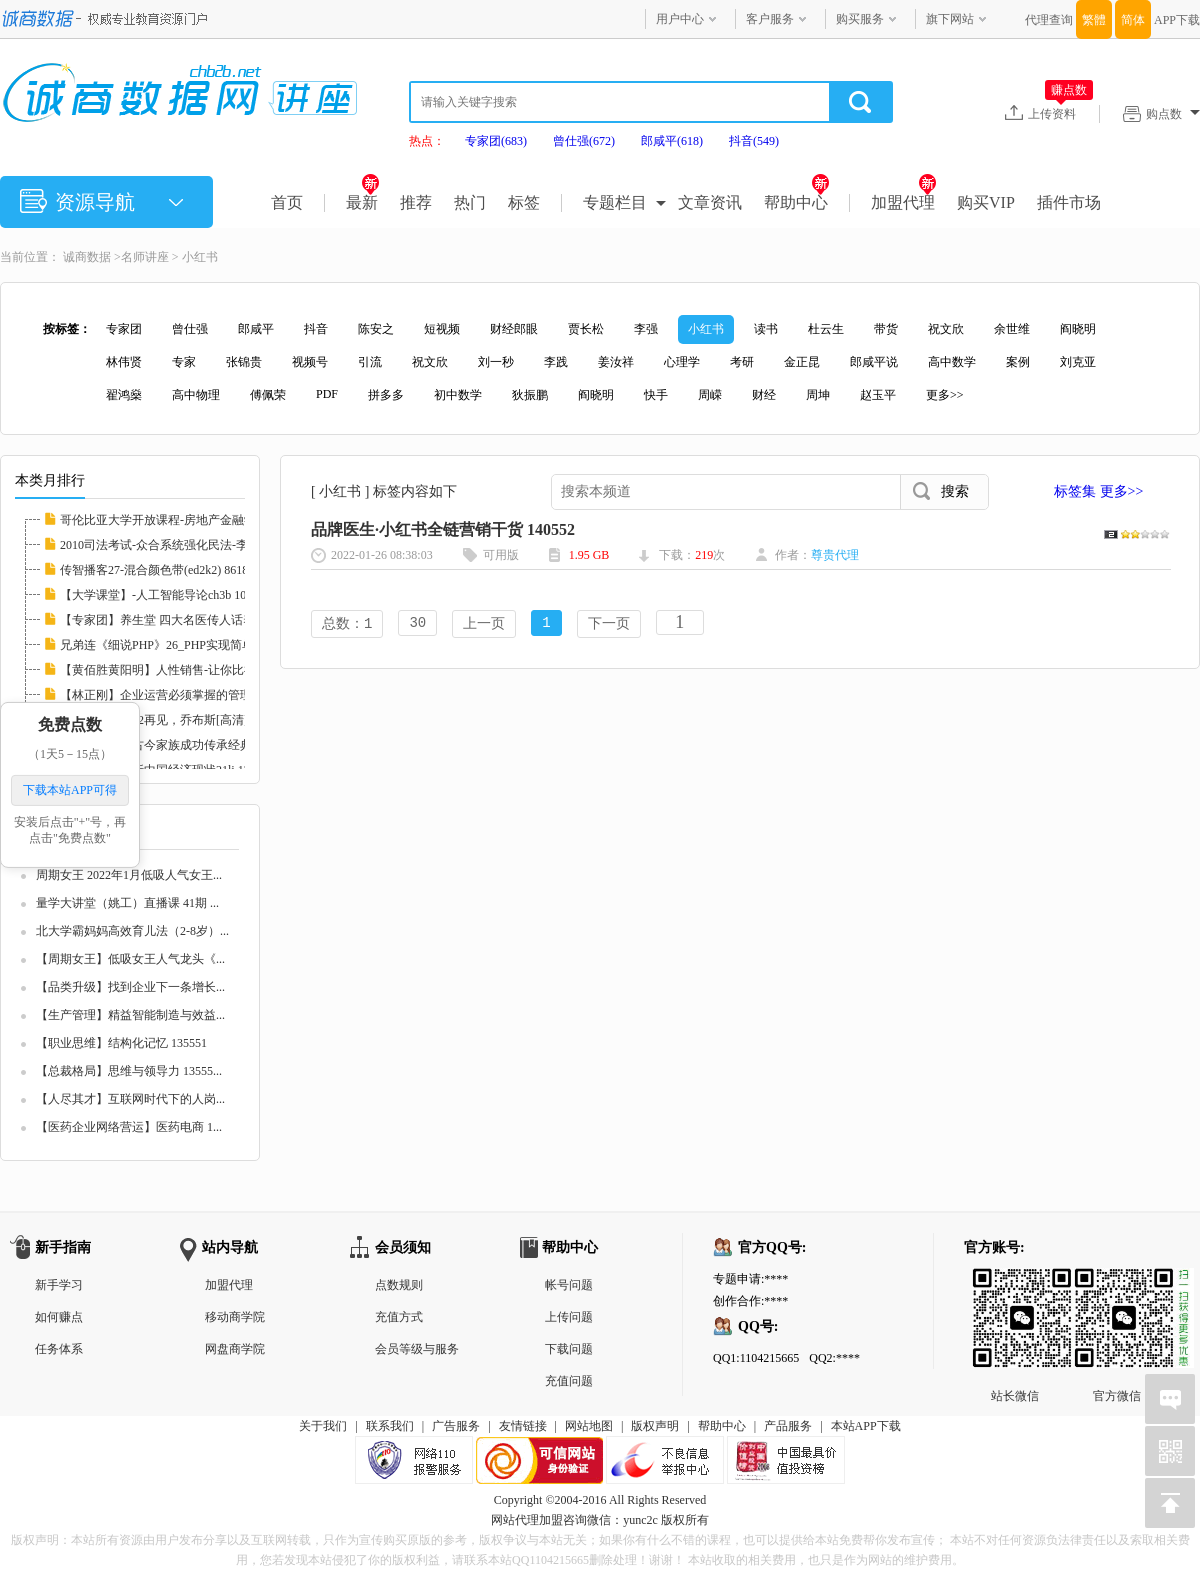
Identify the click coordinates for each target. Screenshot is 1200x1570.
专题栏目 (615, 202)
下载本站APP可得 (70, 790)
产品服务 (788, 1426)
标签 (524, 202)
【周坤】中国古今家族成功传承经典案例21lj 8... (186, 745)
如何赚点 (59, 1317)
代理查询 (1049, 20)
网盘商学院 (235, 1349)
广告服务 (456, 1426)
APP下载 (1177, 20)
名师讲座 (145, 257)
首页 (287, 202)
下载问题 (569, 1349)
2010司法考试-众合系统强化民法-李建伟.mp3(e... (187, 545)
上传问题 (569, 1317)
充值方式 (399, 1317)
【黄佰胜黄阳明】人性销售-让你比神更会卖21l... (188, 670)
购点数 (1173, 114)
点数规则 (399, 1285)
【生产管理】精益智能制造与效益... (130, 1015)
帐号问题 (569, 1285)
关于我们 (323, 1426)
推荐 (416, 202)
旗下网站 (950, 19)
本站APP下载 (866, 1426)
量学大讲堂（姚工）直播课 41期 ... (127, 903)
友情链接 (523, 1426)
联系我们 (390, 1426)
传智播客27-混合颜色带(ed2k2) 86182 (157, 570)
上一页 (484, 624)
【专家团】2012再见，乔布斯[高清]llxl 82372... (183, 720)
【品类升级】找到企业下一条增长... (130, 987)
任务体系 (59, 1349)
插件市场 (1069, 202)
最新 (362, 202)
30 (417, 624)
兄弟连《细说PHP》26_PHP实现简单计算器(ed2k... (193, 645)
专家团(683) (496, 141)
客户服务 (770, 19)
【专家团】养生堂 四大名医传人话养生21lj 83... (185, 620)
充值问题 (569, 1381)
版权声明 (655, 1426)
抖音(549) (754, 141)
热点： (427, 141)
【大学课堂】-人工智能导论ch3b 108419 (165, 595)
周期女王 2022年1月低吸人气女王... (129, 875)
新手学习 (59, 1285)
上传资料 (1060, 113)
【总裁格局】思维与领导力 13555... (129, 1071)
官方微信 (1117, 1284)
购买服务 (860, 19)
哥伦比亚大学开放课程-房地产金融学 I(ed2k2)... (184, 520)
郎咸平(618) (672, 141)
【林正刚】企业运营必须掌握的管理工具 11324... (189, 695)
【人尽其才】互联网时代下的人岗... (130, 1099)
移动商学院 (235, 1317)
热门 (470, 202)
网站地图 (589, 1426)
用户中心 (680, 19)
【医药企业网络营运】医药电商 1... (129, 1127)
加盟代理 (903, 202)
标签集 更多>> (1098, 491)
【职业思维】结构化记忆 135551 (121, 1043)
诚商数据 (87, 257)
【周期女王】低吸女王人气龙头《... (130, 959)
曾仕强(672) (584, 141)
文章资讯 (710, 202)
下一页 (609, 624)
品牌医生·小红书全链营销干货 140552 (443, 529)
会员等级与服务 (417, 1349)
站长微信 (1015, 1284)
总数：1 (347, 624)
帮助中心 (796, 202)
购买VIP (986, 202)
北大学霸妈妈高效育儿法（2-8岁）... (132, 931)
